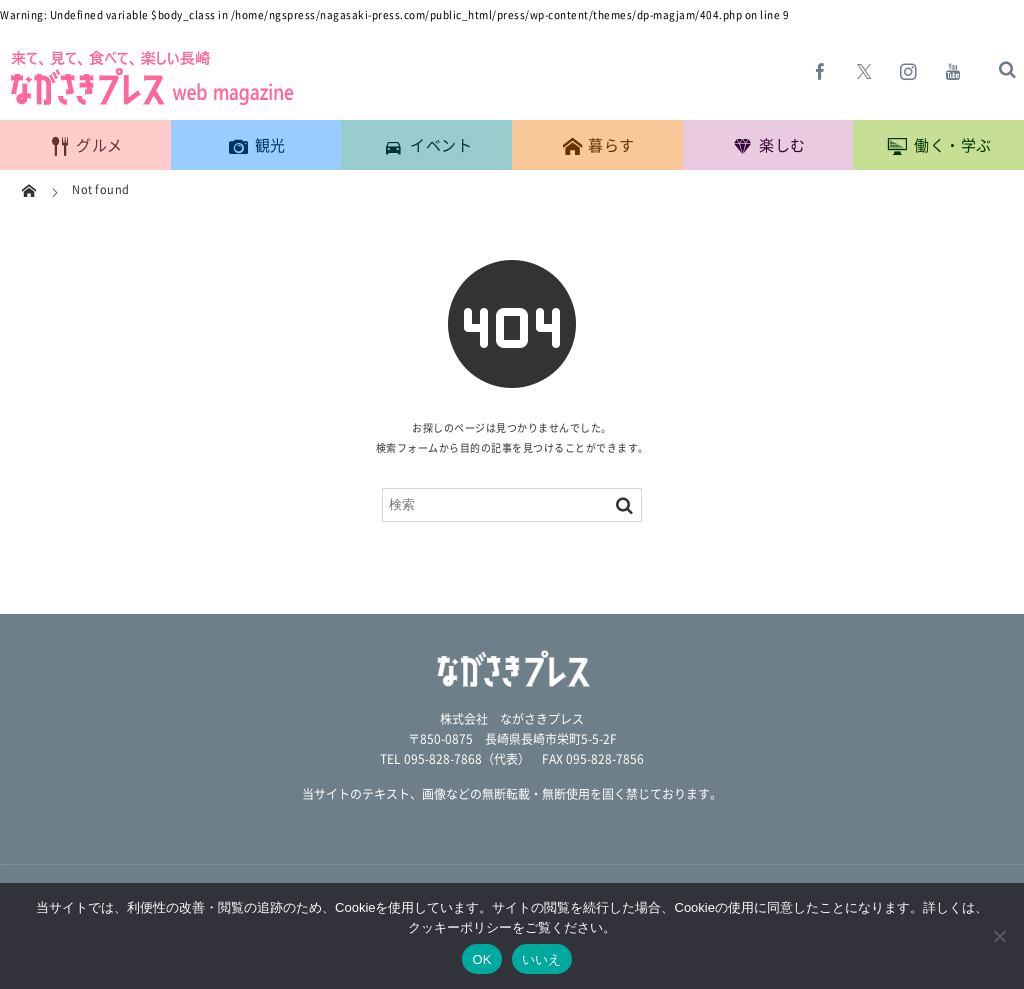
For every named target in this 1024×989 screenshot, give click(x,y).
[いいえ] (999, 936)
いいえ (542, 959)
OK (481, 959)
